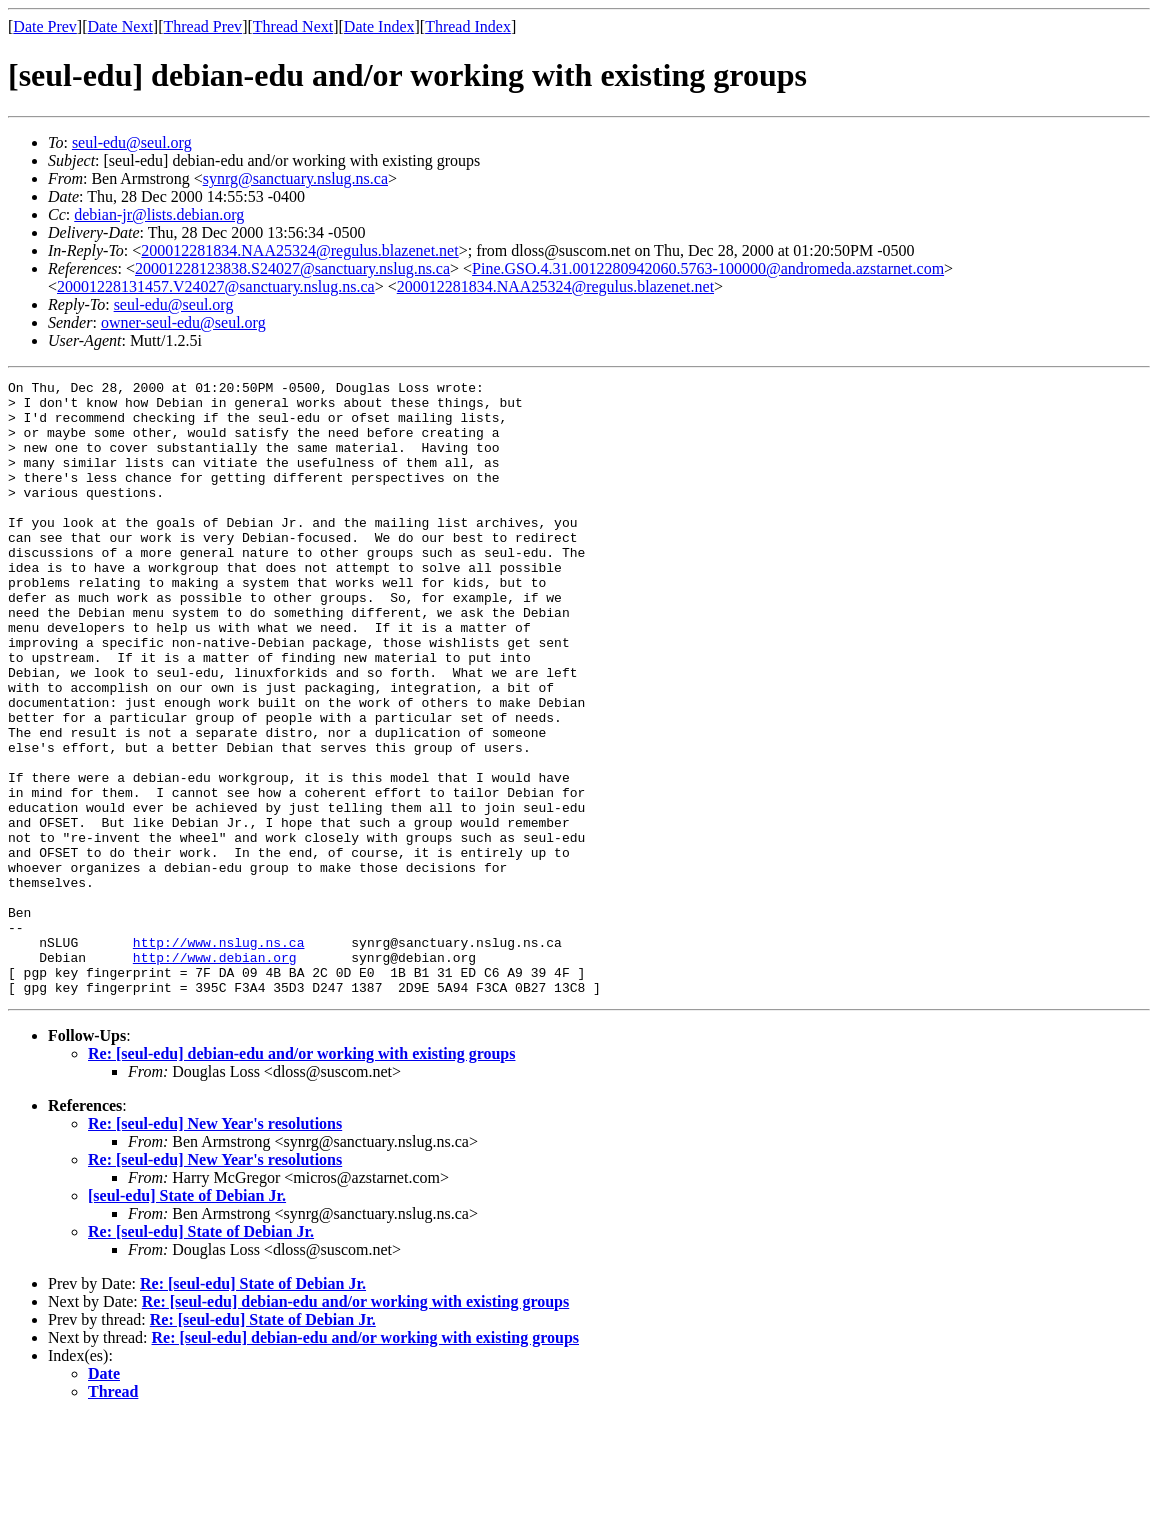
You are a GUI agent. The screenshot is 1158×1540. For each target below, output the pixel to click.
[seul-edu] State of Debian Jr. (187, 1318)
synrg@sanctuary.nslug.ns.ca (295, 178)
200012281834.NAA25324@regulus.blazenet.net (299, 250)
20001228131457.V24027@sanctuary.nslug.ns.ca (216, 286)
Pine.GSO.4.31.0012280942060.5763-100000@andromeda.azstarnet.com (708, 268)
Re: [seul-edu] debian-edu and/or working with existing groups (301, 1176)
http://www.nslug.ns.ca (219, 1056)
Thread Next (293, 26)
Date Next (120, 26)
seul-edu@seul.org (132, 142)
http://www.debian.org (215, 1074)
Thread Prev (202, 26)
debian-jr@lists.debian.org (159, 214)
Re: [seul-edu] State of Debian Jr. (201, 1354)
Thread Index (468, 26)
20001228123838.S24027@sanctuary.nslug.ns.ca (292, 268)
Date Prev (45, 26)
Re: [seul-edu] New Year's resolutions (215, 1246)
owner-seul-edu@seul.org (183, 322)
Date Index (379, 26)
